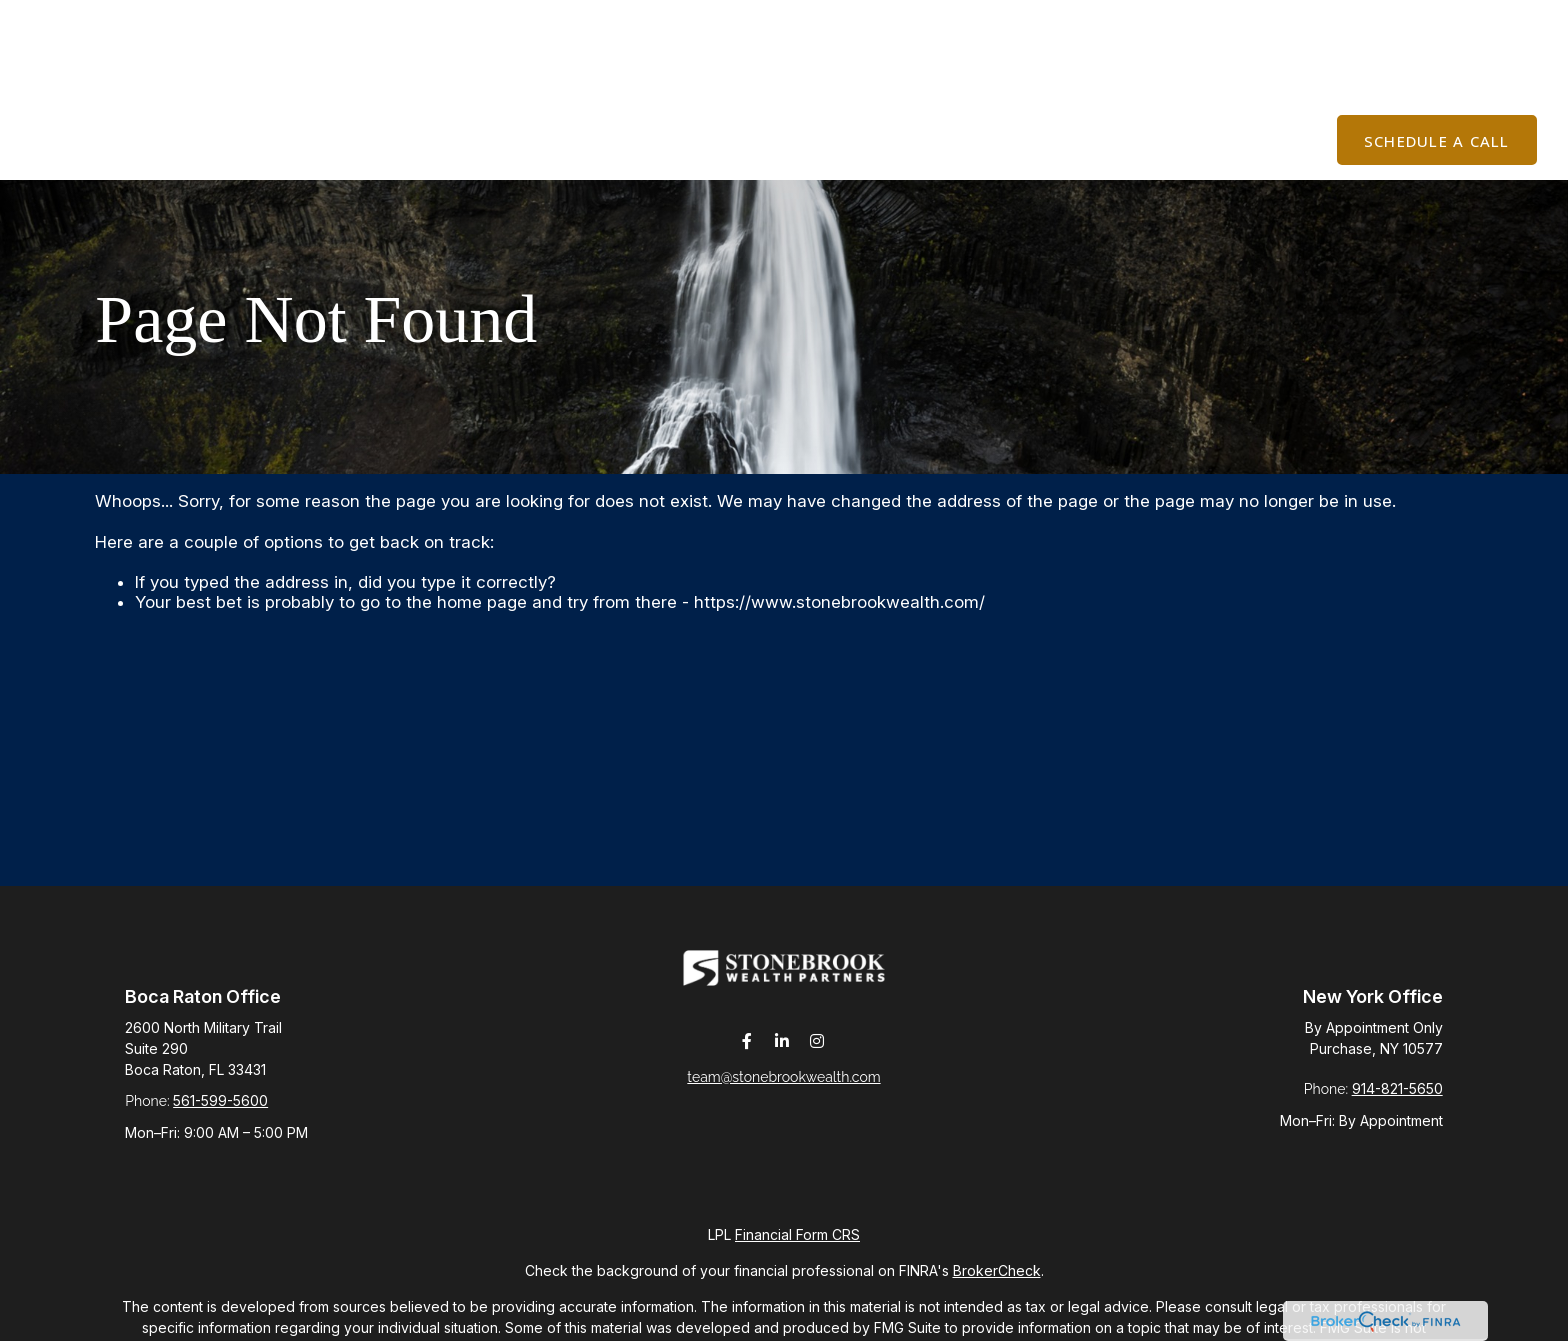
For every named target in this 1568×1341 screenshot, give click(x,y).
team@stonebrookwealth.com (783, 1090)
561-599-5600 (220, 1100)
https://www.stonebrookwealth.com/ (839, 602)
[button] (591, 80)
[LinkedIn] (782, 1054)
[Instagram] (817, 1054)
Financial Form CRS (797, 1234)
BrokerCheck (997, 1270)
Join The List (1304, 20)
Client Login (1462, 20)
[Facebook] (747, 1054)
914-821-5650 (1397, 1088)
